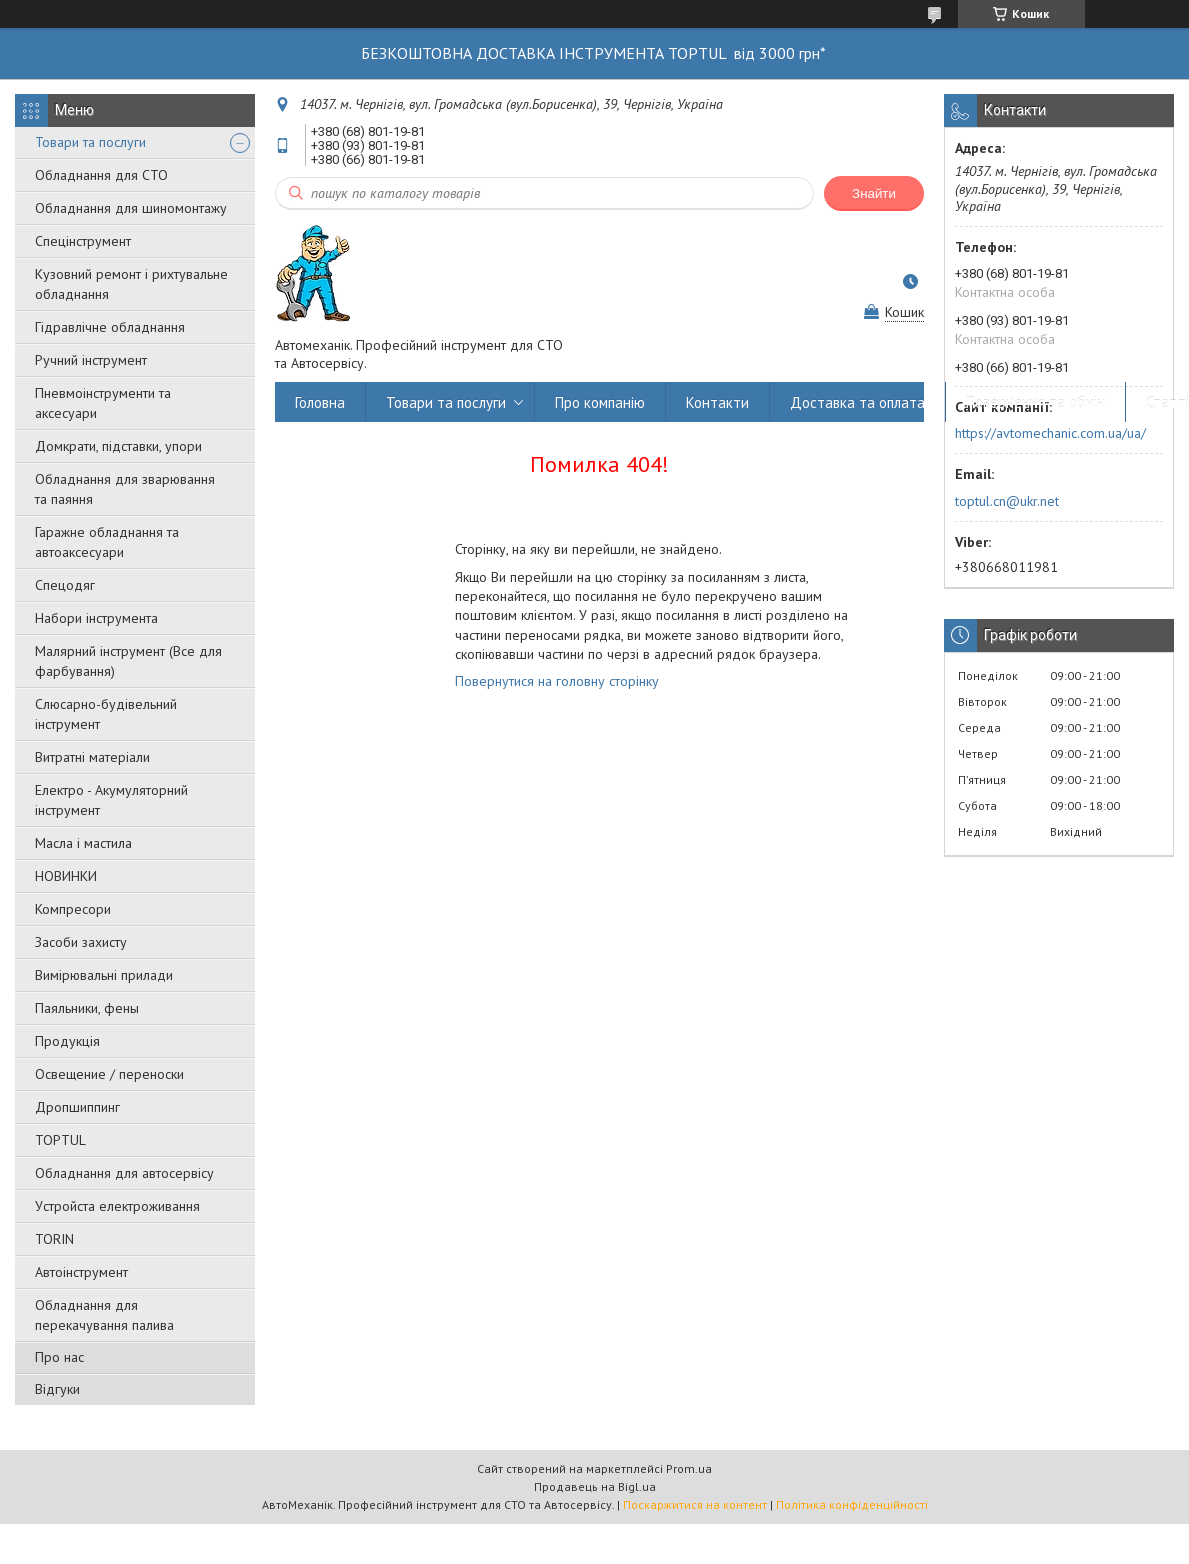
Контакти (717, 402)
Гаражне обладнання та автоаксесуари (107, 542)
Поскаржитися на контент (695, 1504)
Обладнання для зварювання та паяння (125, 489)
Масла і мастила (83, 843)
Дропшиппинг (77, 1107)
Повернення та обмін (1035, 402)
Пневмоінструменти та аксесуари (103, 403)
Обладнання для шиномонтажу (131, 208)
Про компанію (600, 402)
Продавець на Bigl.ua (595, 1486)
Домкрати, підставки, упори (118, 446)
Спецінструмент (83, 241)
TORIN (54, 1239)
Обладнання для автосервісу (124, 1173)
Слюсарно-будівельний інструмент (106, 714)
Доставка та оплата (857, 402)
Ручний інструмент (91, 360)
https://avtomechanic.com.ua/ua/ (1050, 433)
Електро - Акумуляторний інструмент (111, 800)
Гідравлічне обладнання (110, 327)
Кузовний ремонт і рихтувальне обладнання (131, 284)
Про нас (59, 1357)
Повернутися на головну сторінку (557, 681)
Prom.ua (689, 1468)
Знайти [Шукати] (874, 193)
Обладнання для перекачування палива (104, 1315)
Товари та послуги (90, 142)
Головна (320, 402)
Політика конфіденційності (852, 1504)
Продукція (67, 1041)
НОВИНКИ (66, 876)
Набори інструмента (96, 618)
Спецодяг (65, 585)
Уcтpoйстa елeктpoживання (117, 1206)
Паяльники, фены (87, 1008)
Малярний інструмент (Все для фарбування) (128, 661)
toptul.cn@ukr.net (1007, 501)
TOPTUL (60, 1140)
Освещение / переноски (109, 1074)
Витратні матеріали (92, 757)
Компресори (73, 909)
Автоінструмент (81, 1272)
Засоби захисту (81, 942)
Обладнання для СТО (101, 175)
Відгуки (57, 1389)
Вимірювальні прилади (104, 975)
